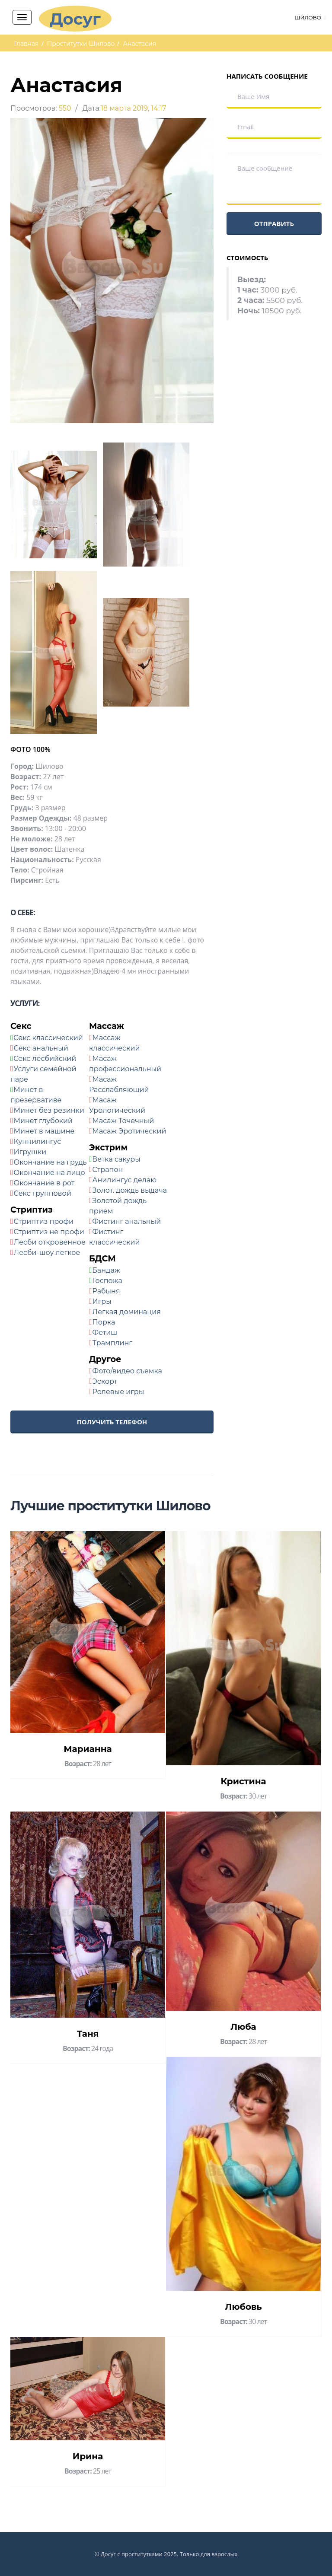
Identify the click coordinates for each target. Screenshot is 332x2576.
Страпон (108, 1169)
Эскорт (105, 1381)
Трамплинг (112, 1343)
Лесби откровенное (50, 1242)
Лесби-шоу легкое (47, 1252)
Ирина (88, 2456)
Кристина (243, 1781)
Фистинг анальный (127, 1221)
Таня (88, 2033)
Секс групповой (42, 1193)
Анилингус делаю (125, 1180)
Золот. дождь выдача (130, 1190)
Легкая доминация (127, 1312)
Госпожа (107, 1281)
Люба (243, 2027)
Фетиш (105, 1332)
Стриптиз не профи (49, 1232)
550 (65, 108)
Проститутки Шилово (81, 44)
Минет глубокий (43, 1121)
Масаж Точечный (123, 1121)
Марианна (88, 1749)
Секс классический (48, 1038)
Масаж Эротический (129, 1131)
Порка (104, 1322)
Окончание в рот (44, 1183)
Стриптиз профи (43, 1221)
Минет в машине (44, 1131)
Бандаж (106, 1270)
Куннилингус (37, 1141)
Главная (26, 44)
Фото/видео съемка (127, 1371)
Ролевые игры (118, 1392)
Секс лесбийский (44, 1058)
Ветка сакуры (116, 1159)
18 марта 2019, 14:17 (133, 108)
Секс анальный (41, 1048)
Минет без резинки (49, 1110)
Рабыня (106, 1291)
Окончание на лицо (49, 1173)
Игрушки (30, 1152)
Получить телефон (112, 1421)
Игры (102, 1301)
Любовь (243, 2307)
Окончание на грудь (50, 1162)
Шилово (307, 17)
